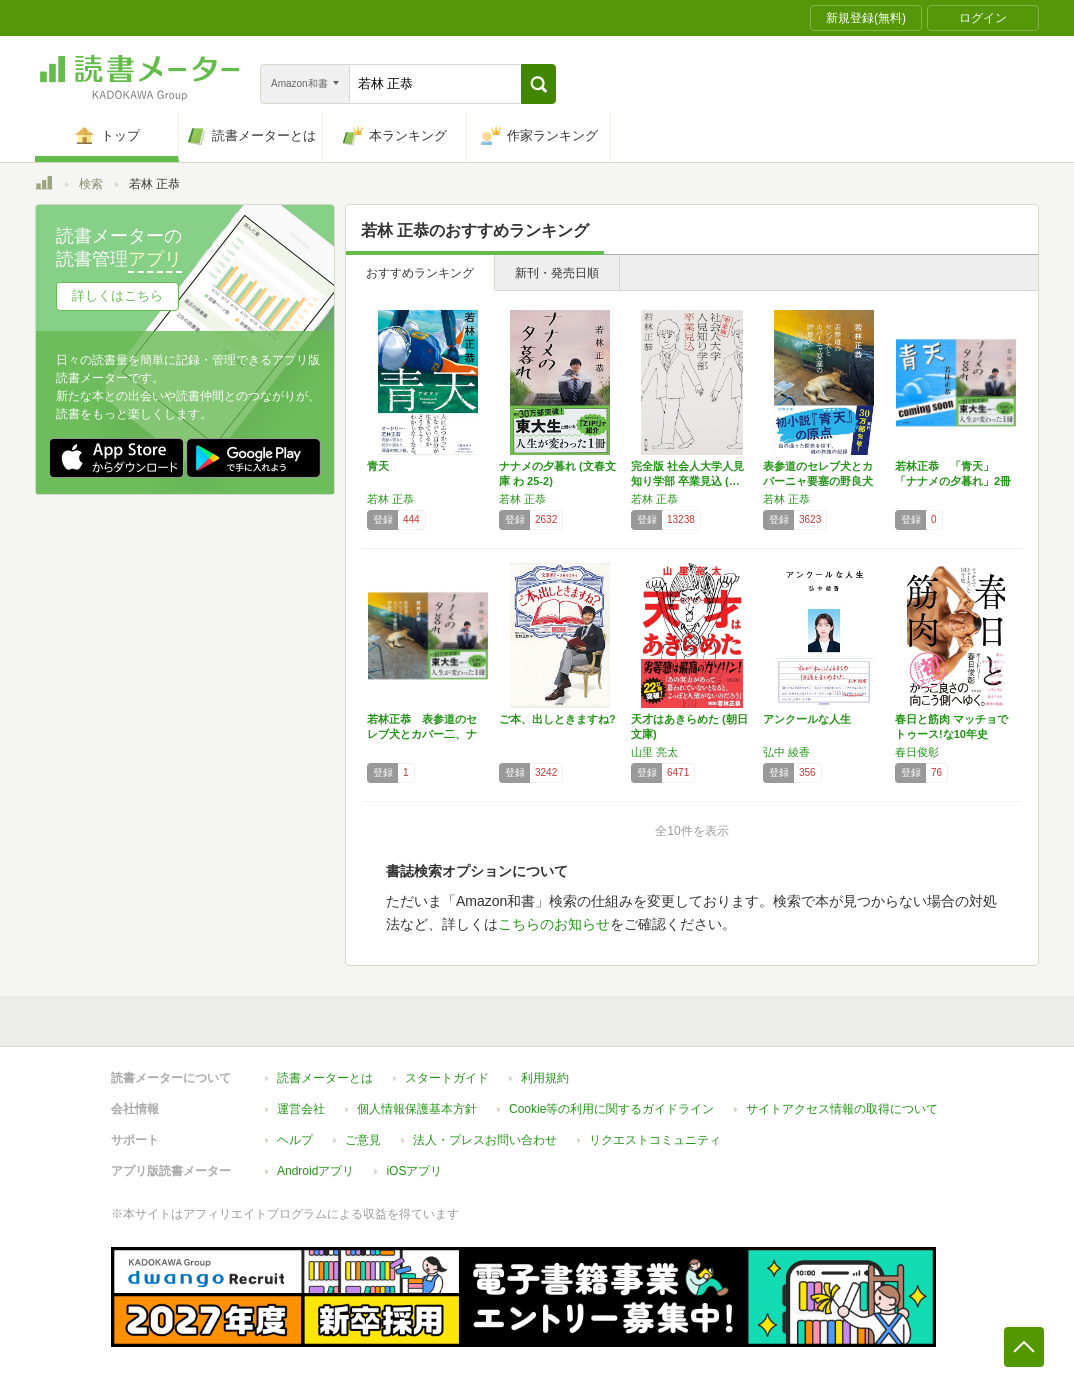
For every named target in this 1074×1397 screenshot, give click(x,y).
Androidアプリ (315, 1171)
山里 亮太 (654, 752)
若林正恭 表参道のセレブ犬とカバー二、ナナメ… (422, 734)
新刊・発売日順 (557, 273)
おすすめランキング (420, 273)
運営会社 (301, 1109)
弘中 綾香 (786, 752)
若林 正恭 (390, 499)
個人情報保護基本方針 (417, 1109)
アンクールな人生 (807, 719)
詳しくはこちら (117, 295)
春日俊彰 (917, 752)
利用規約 (545, 1078)
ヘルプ (295, 1140)
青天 (378, 466)
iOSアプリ (414, 1171)
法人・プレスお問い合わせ (485, 1140)
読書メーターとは (325, 1078)
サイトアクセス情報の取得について (842, 1109)
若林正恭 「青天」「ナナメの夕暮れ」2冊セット (953, 481)
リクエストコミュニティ (655, 1140)
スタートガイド (447, 1078)
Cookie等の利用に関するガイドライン (611, 1109)
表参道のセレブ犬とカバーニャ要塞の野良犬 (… (818, 481)
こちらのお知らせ (554, 924)
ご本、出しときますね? (557, 719)
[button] (538, 84)
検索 (91, 184)
